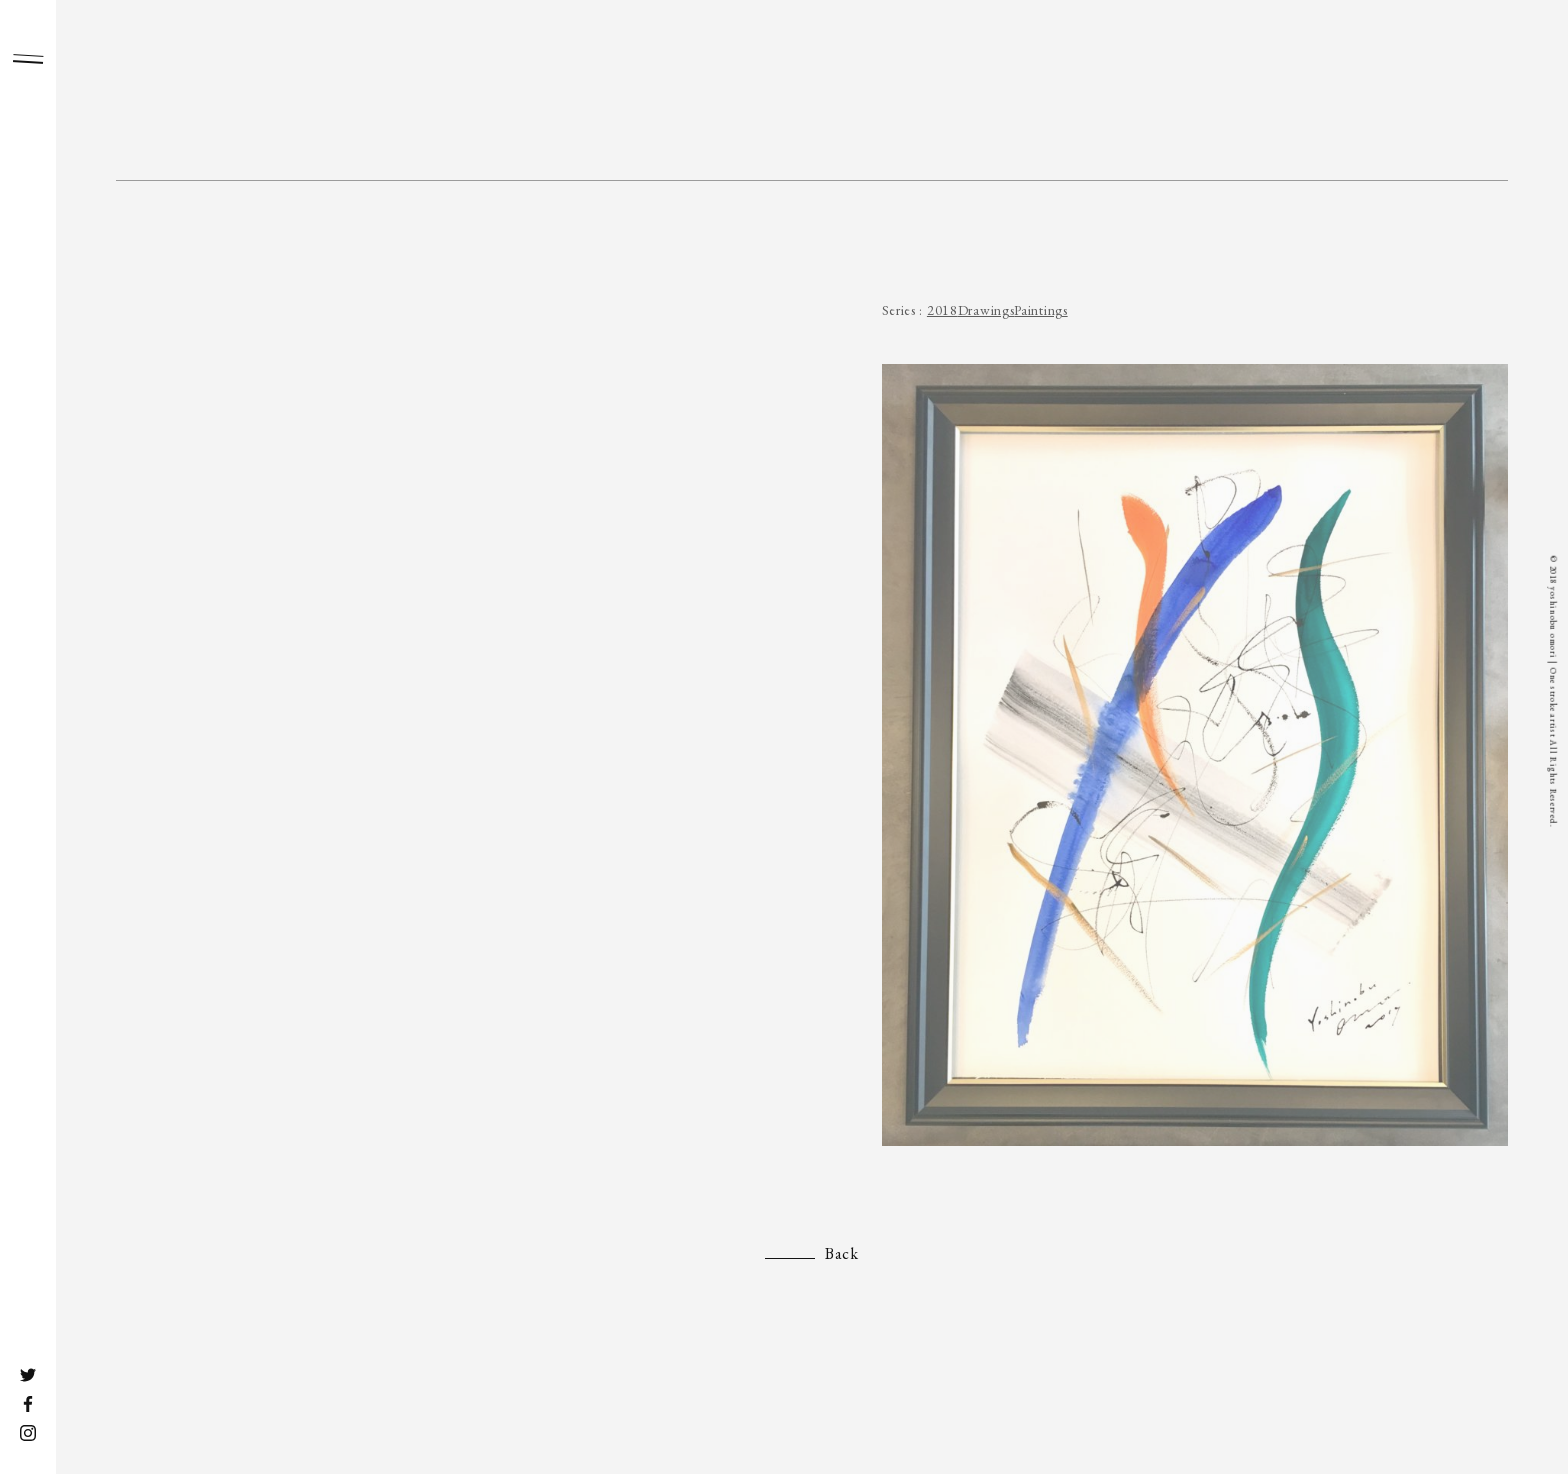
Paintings (1040, 310)
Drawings (986, 310)
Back (842, 1253)
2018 (942, 310)
